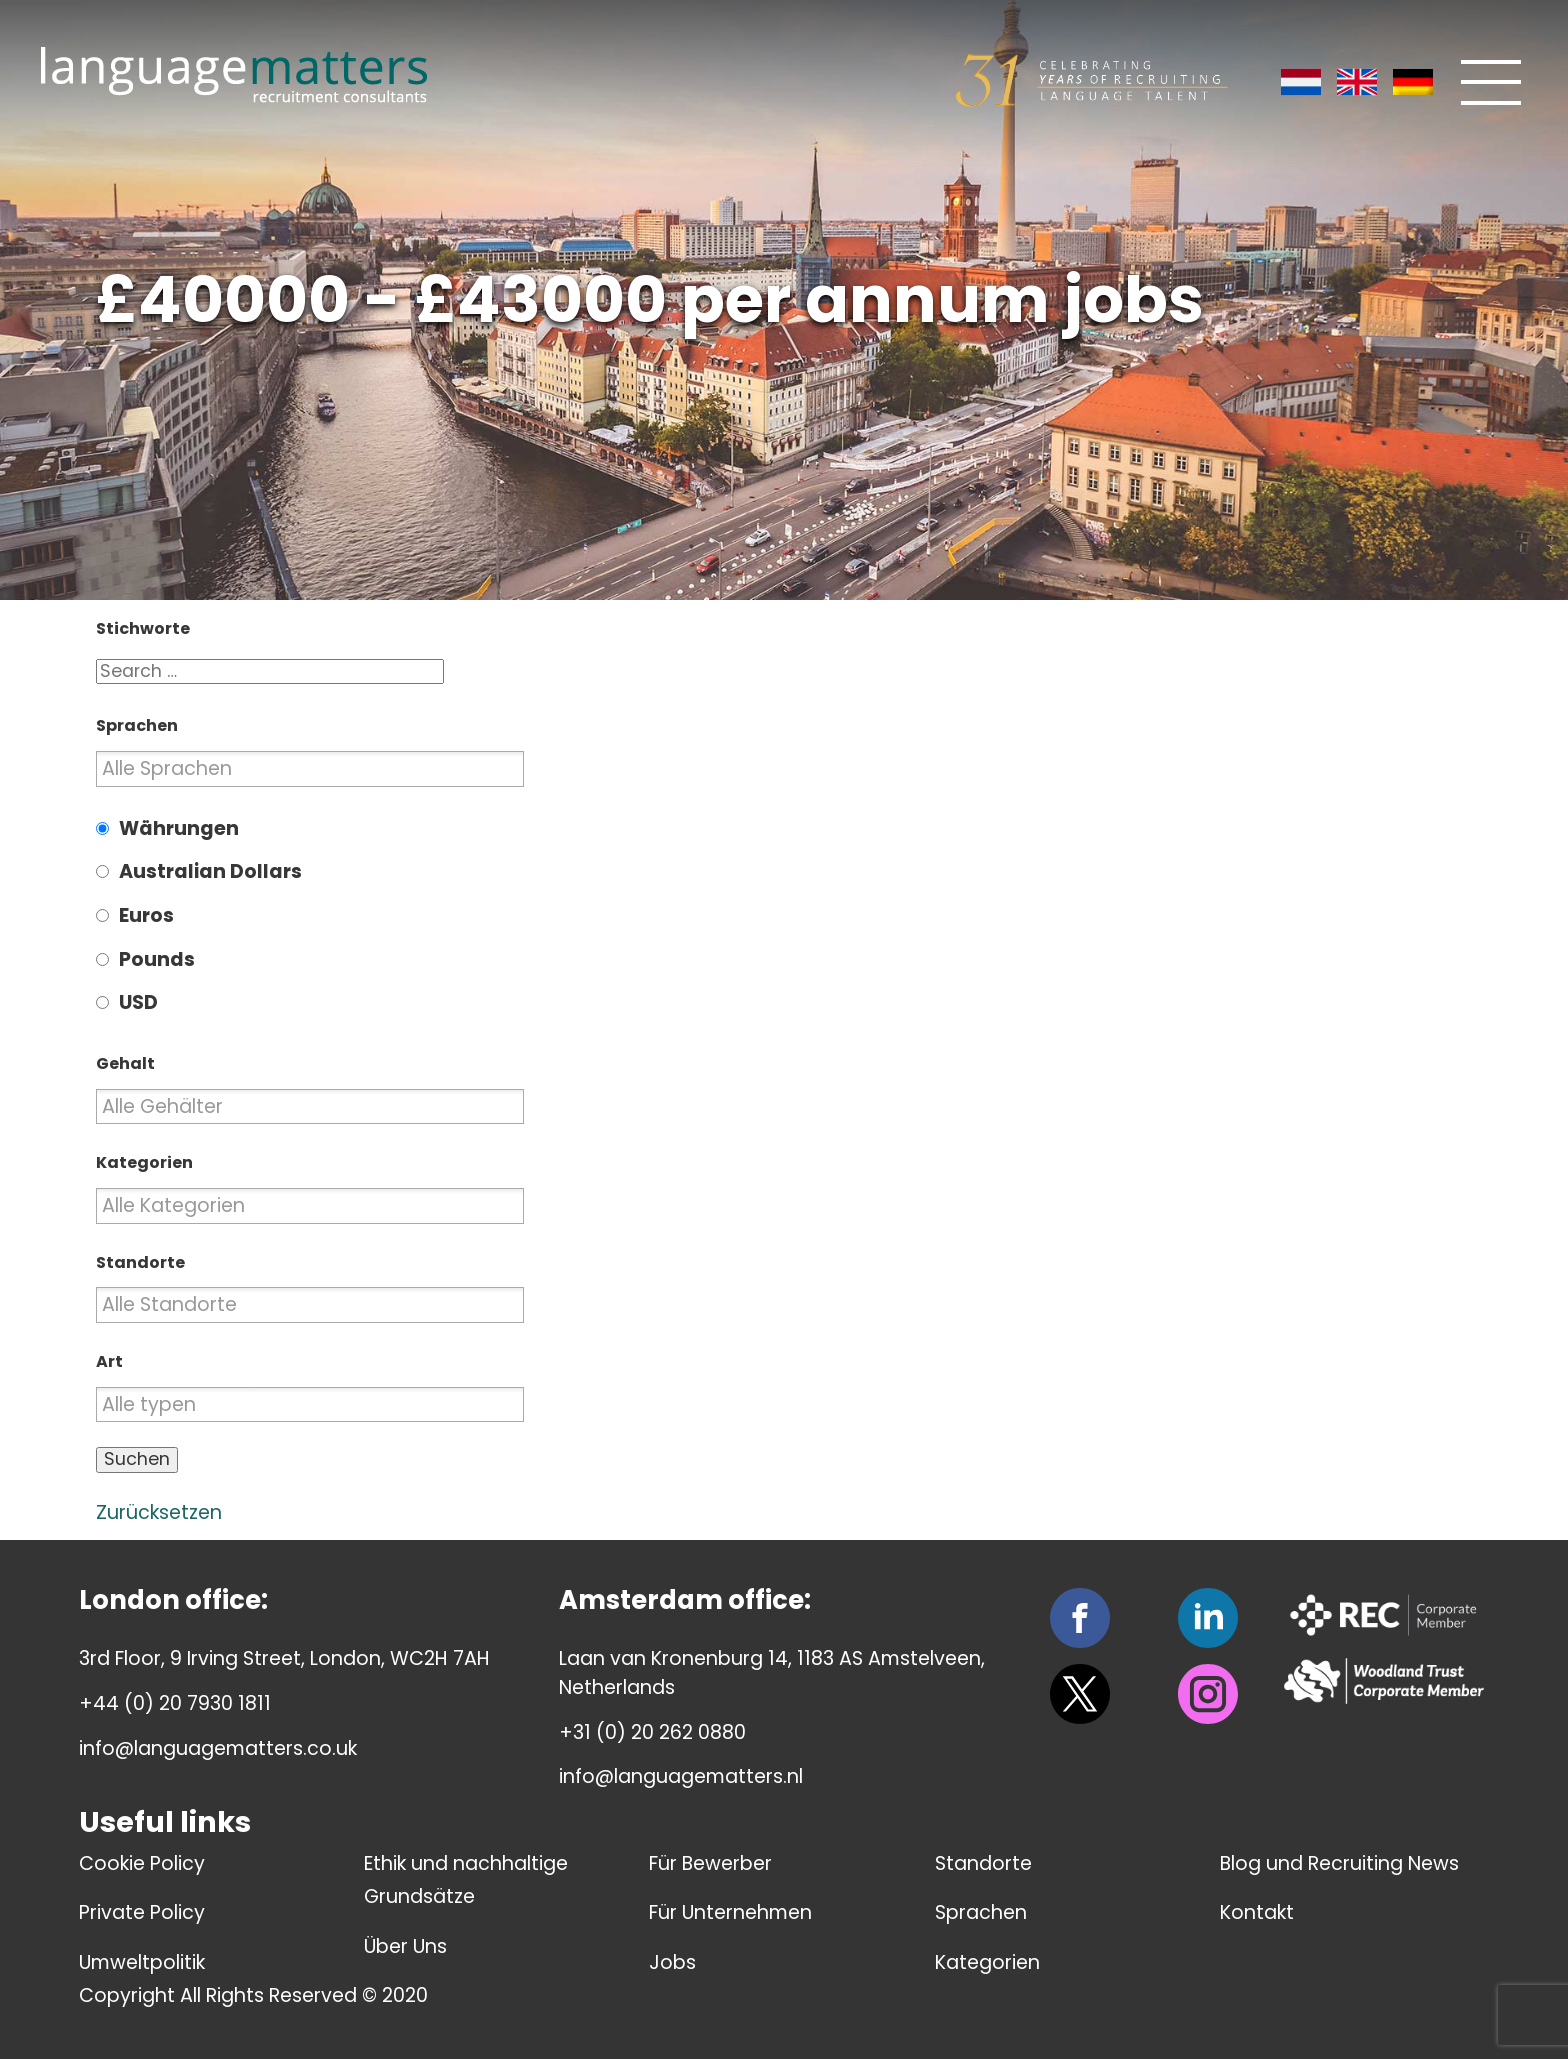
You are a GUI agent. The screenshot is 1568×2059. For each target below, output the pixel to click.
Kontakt (1257, 1912)
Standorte (983, 1863)
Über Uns (405, 1946)
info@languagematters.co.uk (218, 1748)
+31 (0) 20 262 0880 (652, 1732)
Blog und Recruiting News (1339, 1863)
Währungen (179, 828)
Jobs (672, 1962)
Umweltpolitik (142, 1962)
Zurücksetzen (159, 1512)
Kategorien (987, 1962)
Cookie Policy (142, 1863)
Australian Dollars (210, 871)
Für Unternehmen (730, 1912)
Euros (146, 915)
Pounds (157, 959)
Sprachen (981, 1912)
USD (138, 1002)
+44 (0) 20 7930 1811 (175, 1703)
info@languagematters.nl (681, 1776)
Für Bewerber (710, 1863)
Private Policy (142, 1912)
